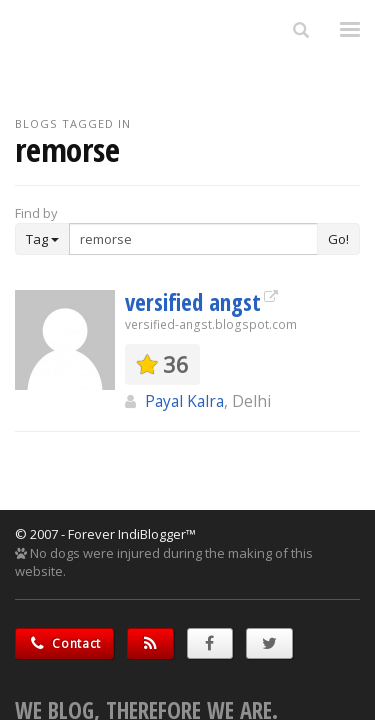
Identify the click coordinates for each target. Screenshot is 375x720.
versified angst (193, 302)
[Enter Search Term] (193, 239)
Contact (64, 643)
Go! (338, 239)
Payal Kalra (184, 401)
